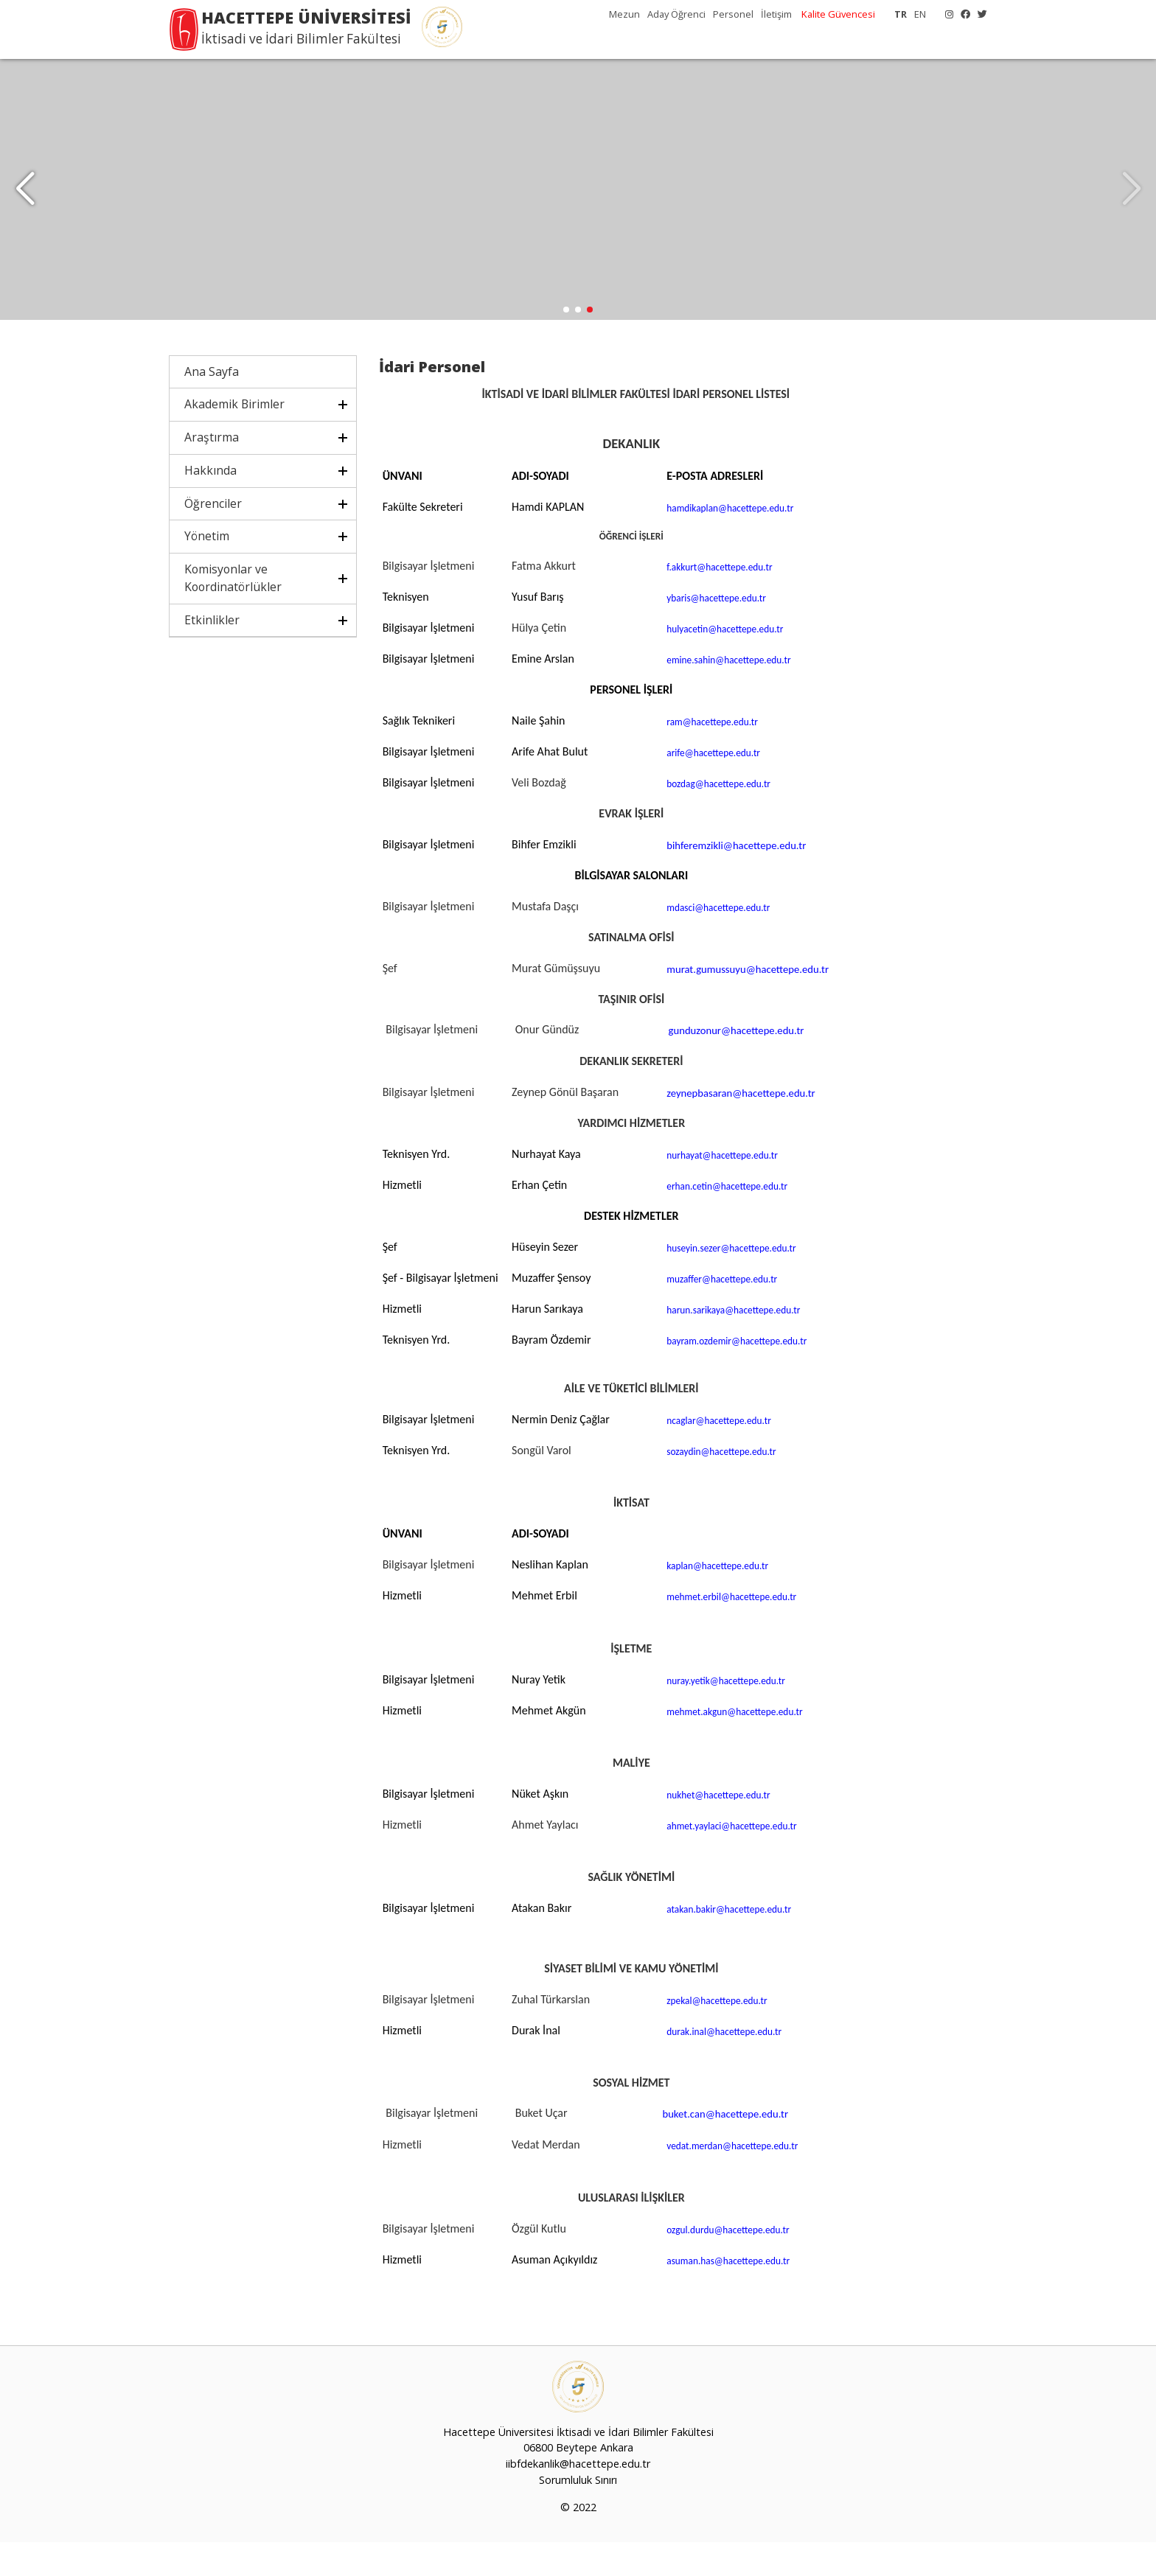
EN (920, 14)
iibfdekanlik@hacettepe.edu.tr (578, 2498)
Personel (733, 14)
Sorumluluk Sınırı (578, 2514)
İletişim (776, 14)
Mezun (624, 14)
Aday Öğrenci (676, 14)
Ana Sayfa (211, 405)
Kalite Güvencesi (838, 14)
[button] (1131, 206)
